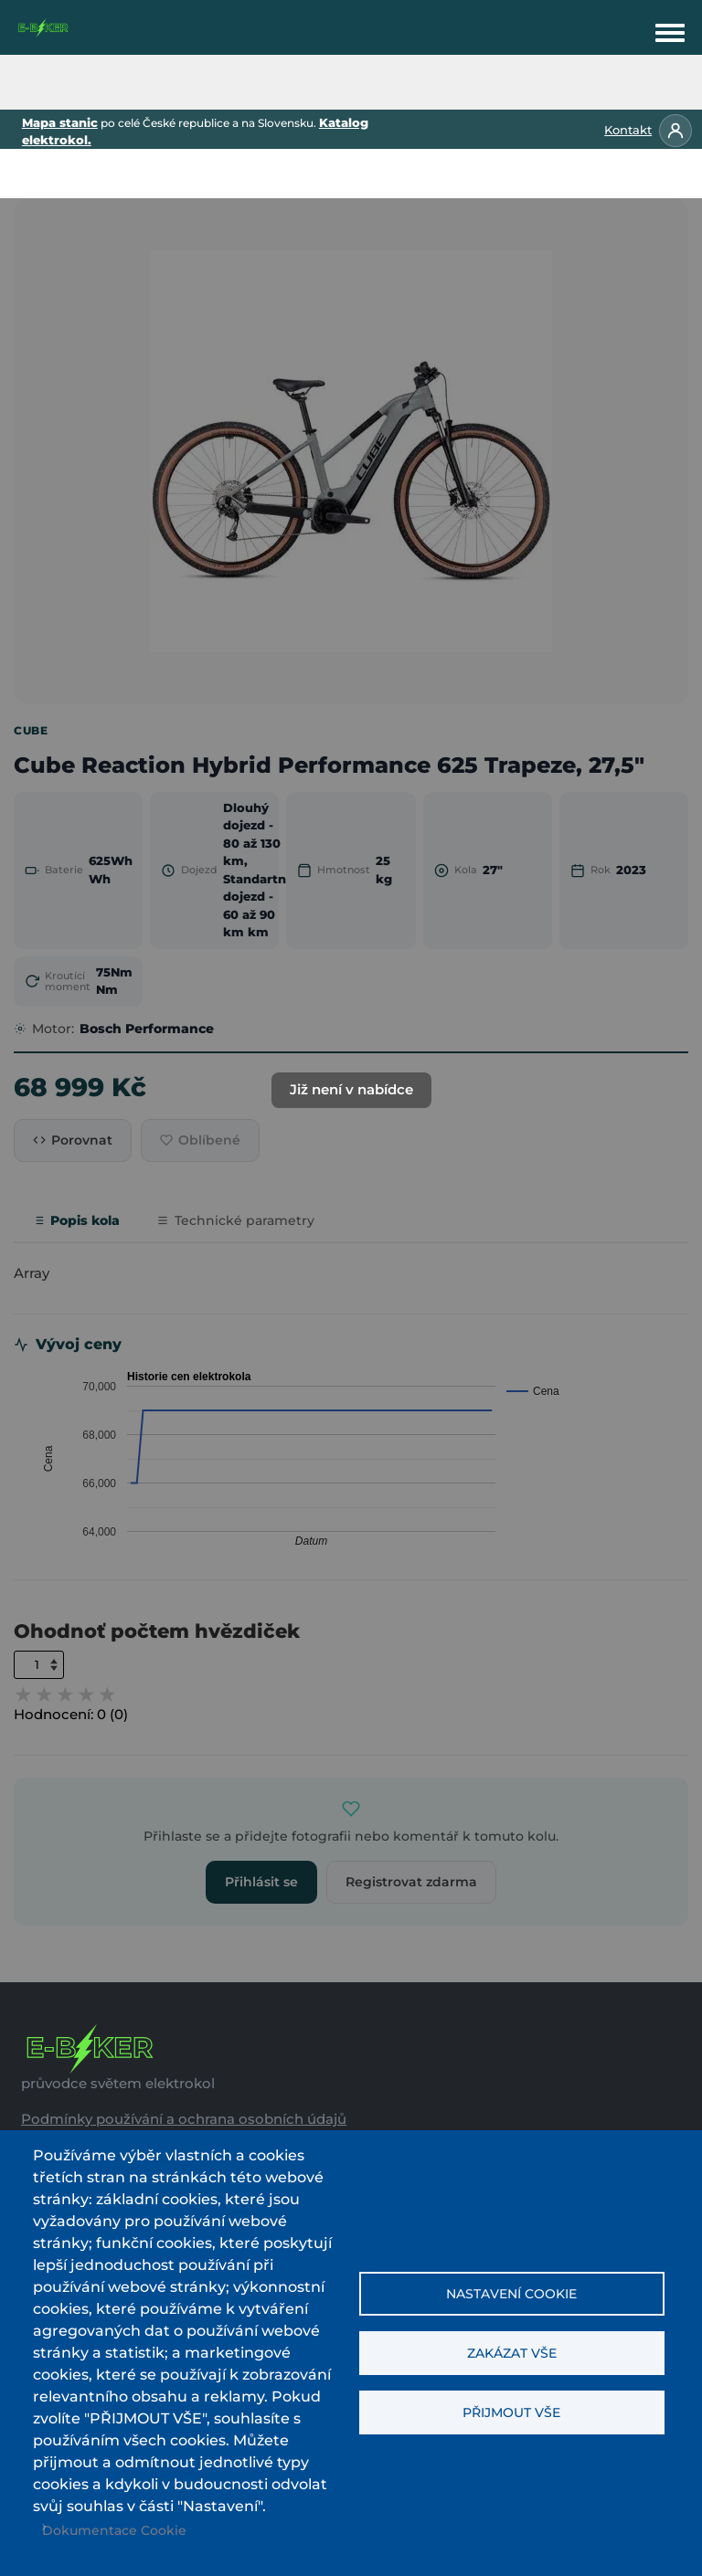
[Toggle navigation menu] (670, 29)
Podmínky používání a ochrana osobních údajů (183, 2118)
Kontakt (628, 129)
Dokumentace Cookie (114, 2530)
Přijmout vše (511, 2412)
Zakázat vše (512, 2353)
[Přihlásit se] (675, 130)
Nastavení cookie (511, 2293)
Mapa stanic (60, 122)
